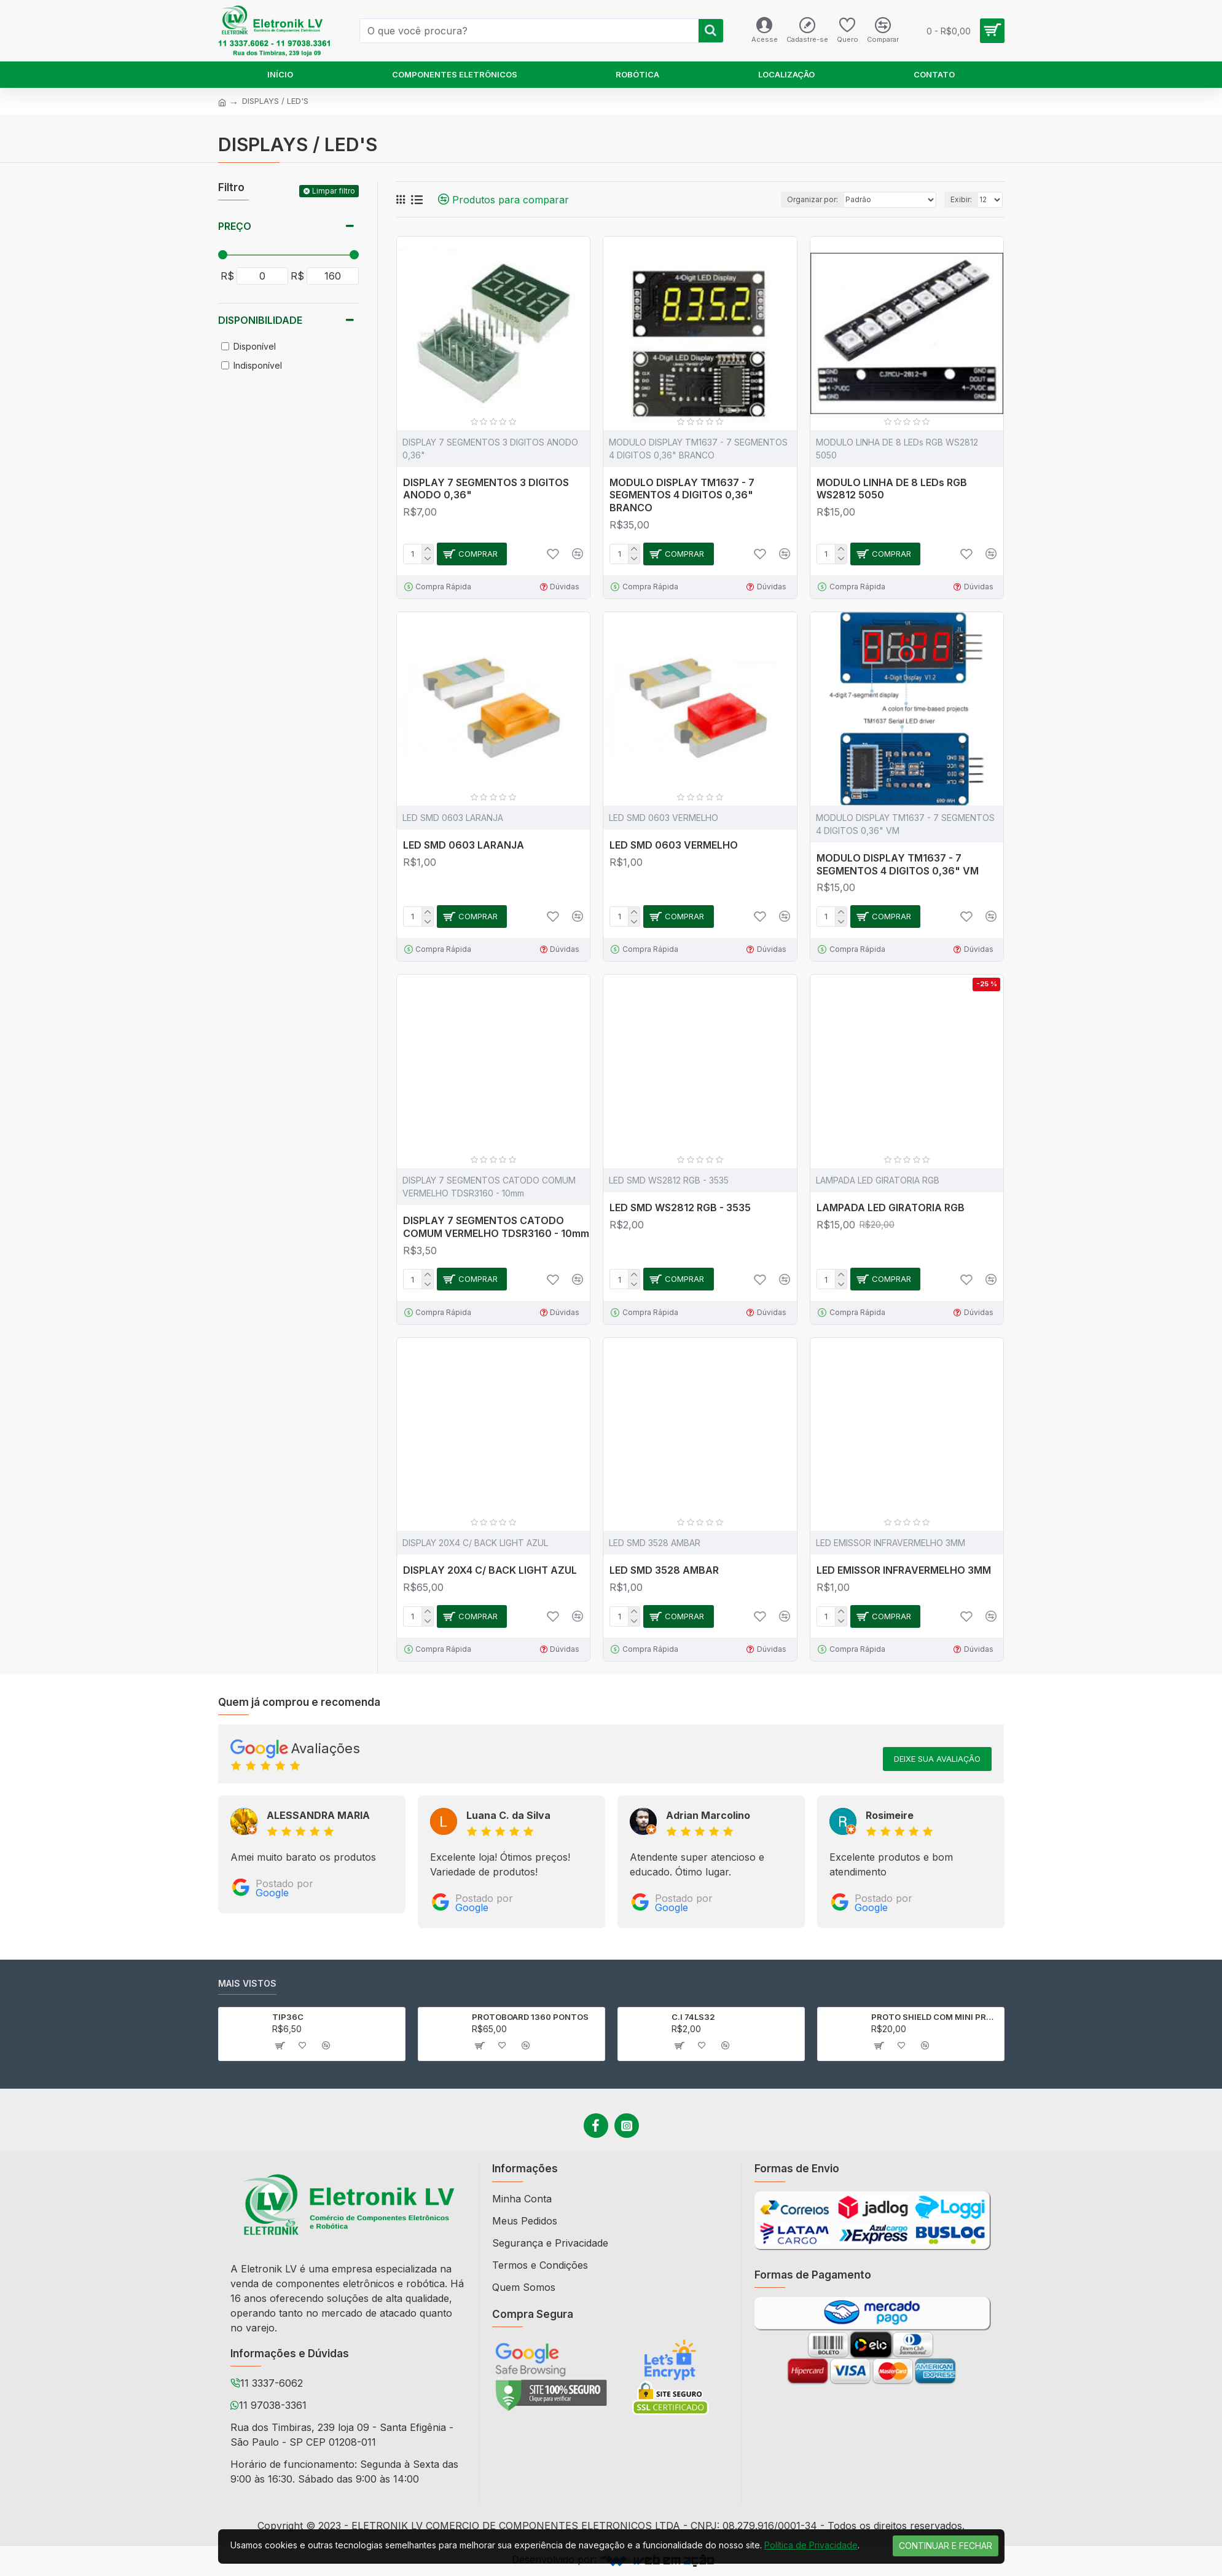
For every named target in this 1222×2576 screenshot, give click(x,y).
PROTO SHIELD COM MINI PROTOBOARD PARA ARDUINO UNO (935, 2017)
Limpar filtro (333, 190)
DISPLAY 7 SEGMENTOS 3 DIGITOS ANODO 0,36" (486, 488)
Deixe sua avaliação (937, 1759)
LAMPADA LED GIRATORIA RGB (891, 1207)
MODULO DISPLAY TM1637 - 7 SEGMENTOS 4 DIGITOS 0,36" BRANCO (681, 495)
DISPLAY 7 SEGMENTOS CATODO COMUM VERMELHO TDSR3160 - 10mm (496, 1226)
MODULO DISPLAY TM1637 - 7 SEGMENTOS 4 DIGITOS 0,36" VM (898, 864)
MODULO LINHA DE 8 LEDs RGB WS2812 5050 (892, 488)
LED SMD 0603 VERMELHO (673, 845)
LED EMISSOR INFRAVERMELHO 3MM (904, 1570)
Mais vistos (247, 1983)
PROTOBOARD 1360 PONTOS (530, 2017)
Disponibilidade (260, 320)
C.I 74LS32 (693, 2017)
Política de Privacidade (811, 2545)
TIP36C (288, 2017)
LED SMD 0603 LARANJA (463, 845)
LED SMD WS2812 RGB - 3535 (680, 1207)
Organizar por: (812, 199)
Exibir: (961, 199)
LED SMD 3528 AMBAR (664, 1570)
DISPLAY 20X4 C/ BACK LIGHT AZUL (490, 1570)
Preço (234, 226)
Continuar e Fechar (945, 2545)
